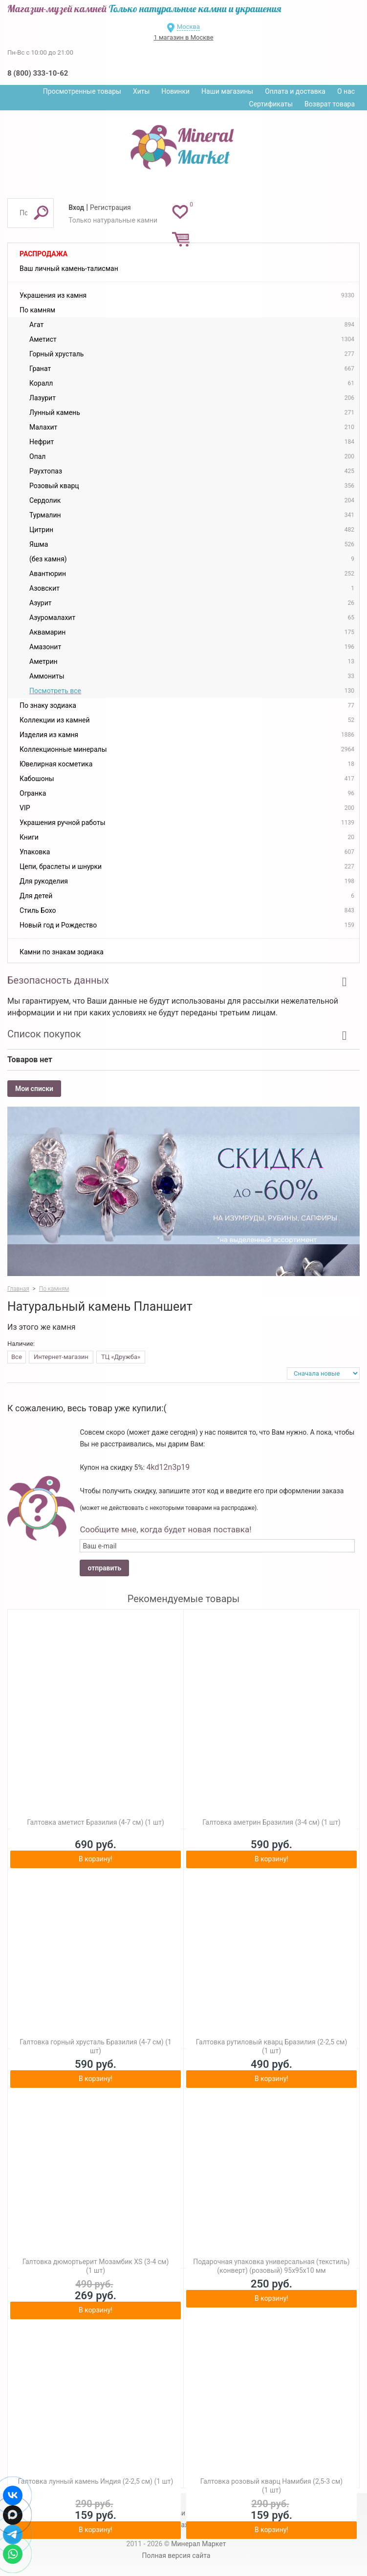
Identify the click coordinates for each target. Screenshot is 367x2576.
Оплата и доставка (295, 91)
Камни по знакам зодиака (62, 952)
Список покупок (44, 1034)
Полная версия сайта (176, 2555)
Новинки (175, 91)
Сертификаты (271, 104)
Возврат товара (329, 104)
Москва (188, 26)
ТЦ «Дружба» (120, 1356)
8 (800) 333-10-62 (37, 73)
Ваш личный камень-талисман (69, 268)
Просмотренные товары (82, 91)
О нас (346, 91)
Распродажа (43, 254)
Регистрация (110, 207)
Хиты (141, 91)
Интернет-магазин (61, 1356)
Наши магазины (227, 91)
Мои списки (34, 1088)
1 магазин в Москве (183, 37)
